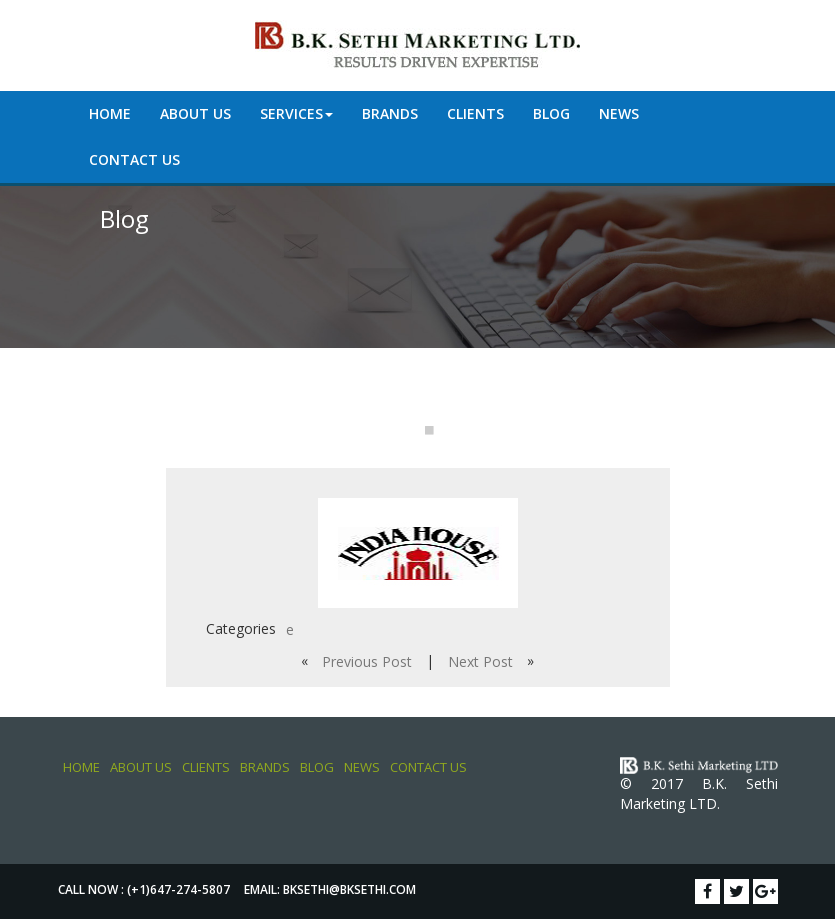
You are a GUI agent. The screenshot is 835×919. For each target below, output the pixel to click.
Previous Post (367, 661)
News (619, 113)
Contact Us (134, 159)
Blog (551, 113)
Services (296, 113)
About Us (195, 113)
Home (110, 113)
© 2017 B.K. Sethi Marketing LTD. (699, 793)
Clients (475, 113)
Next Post (480, 661)
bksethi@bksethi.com (349, 889)
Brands (390, 113)
